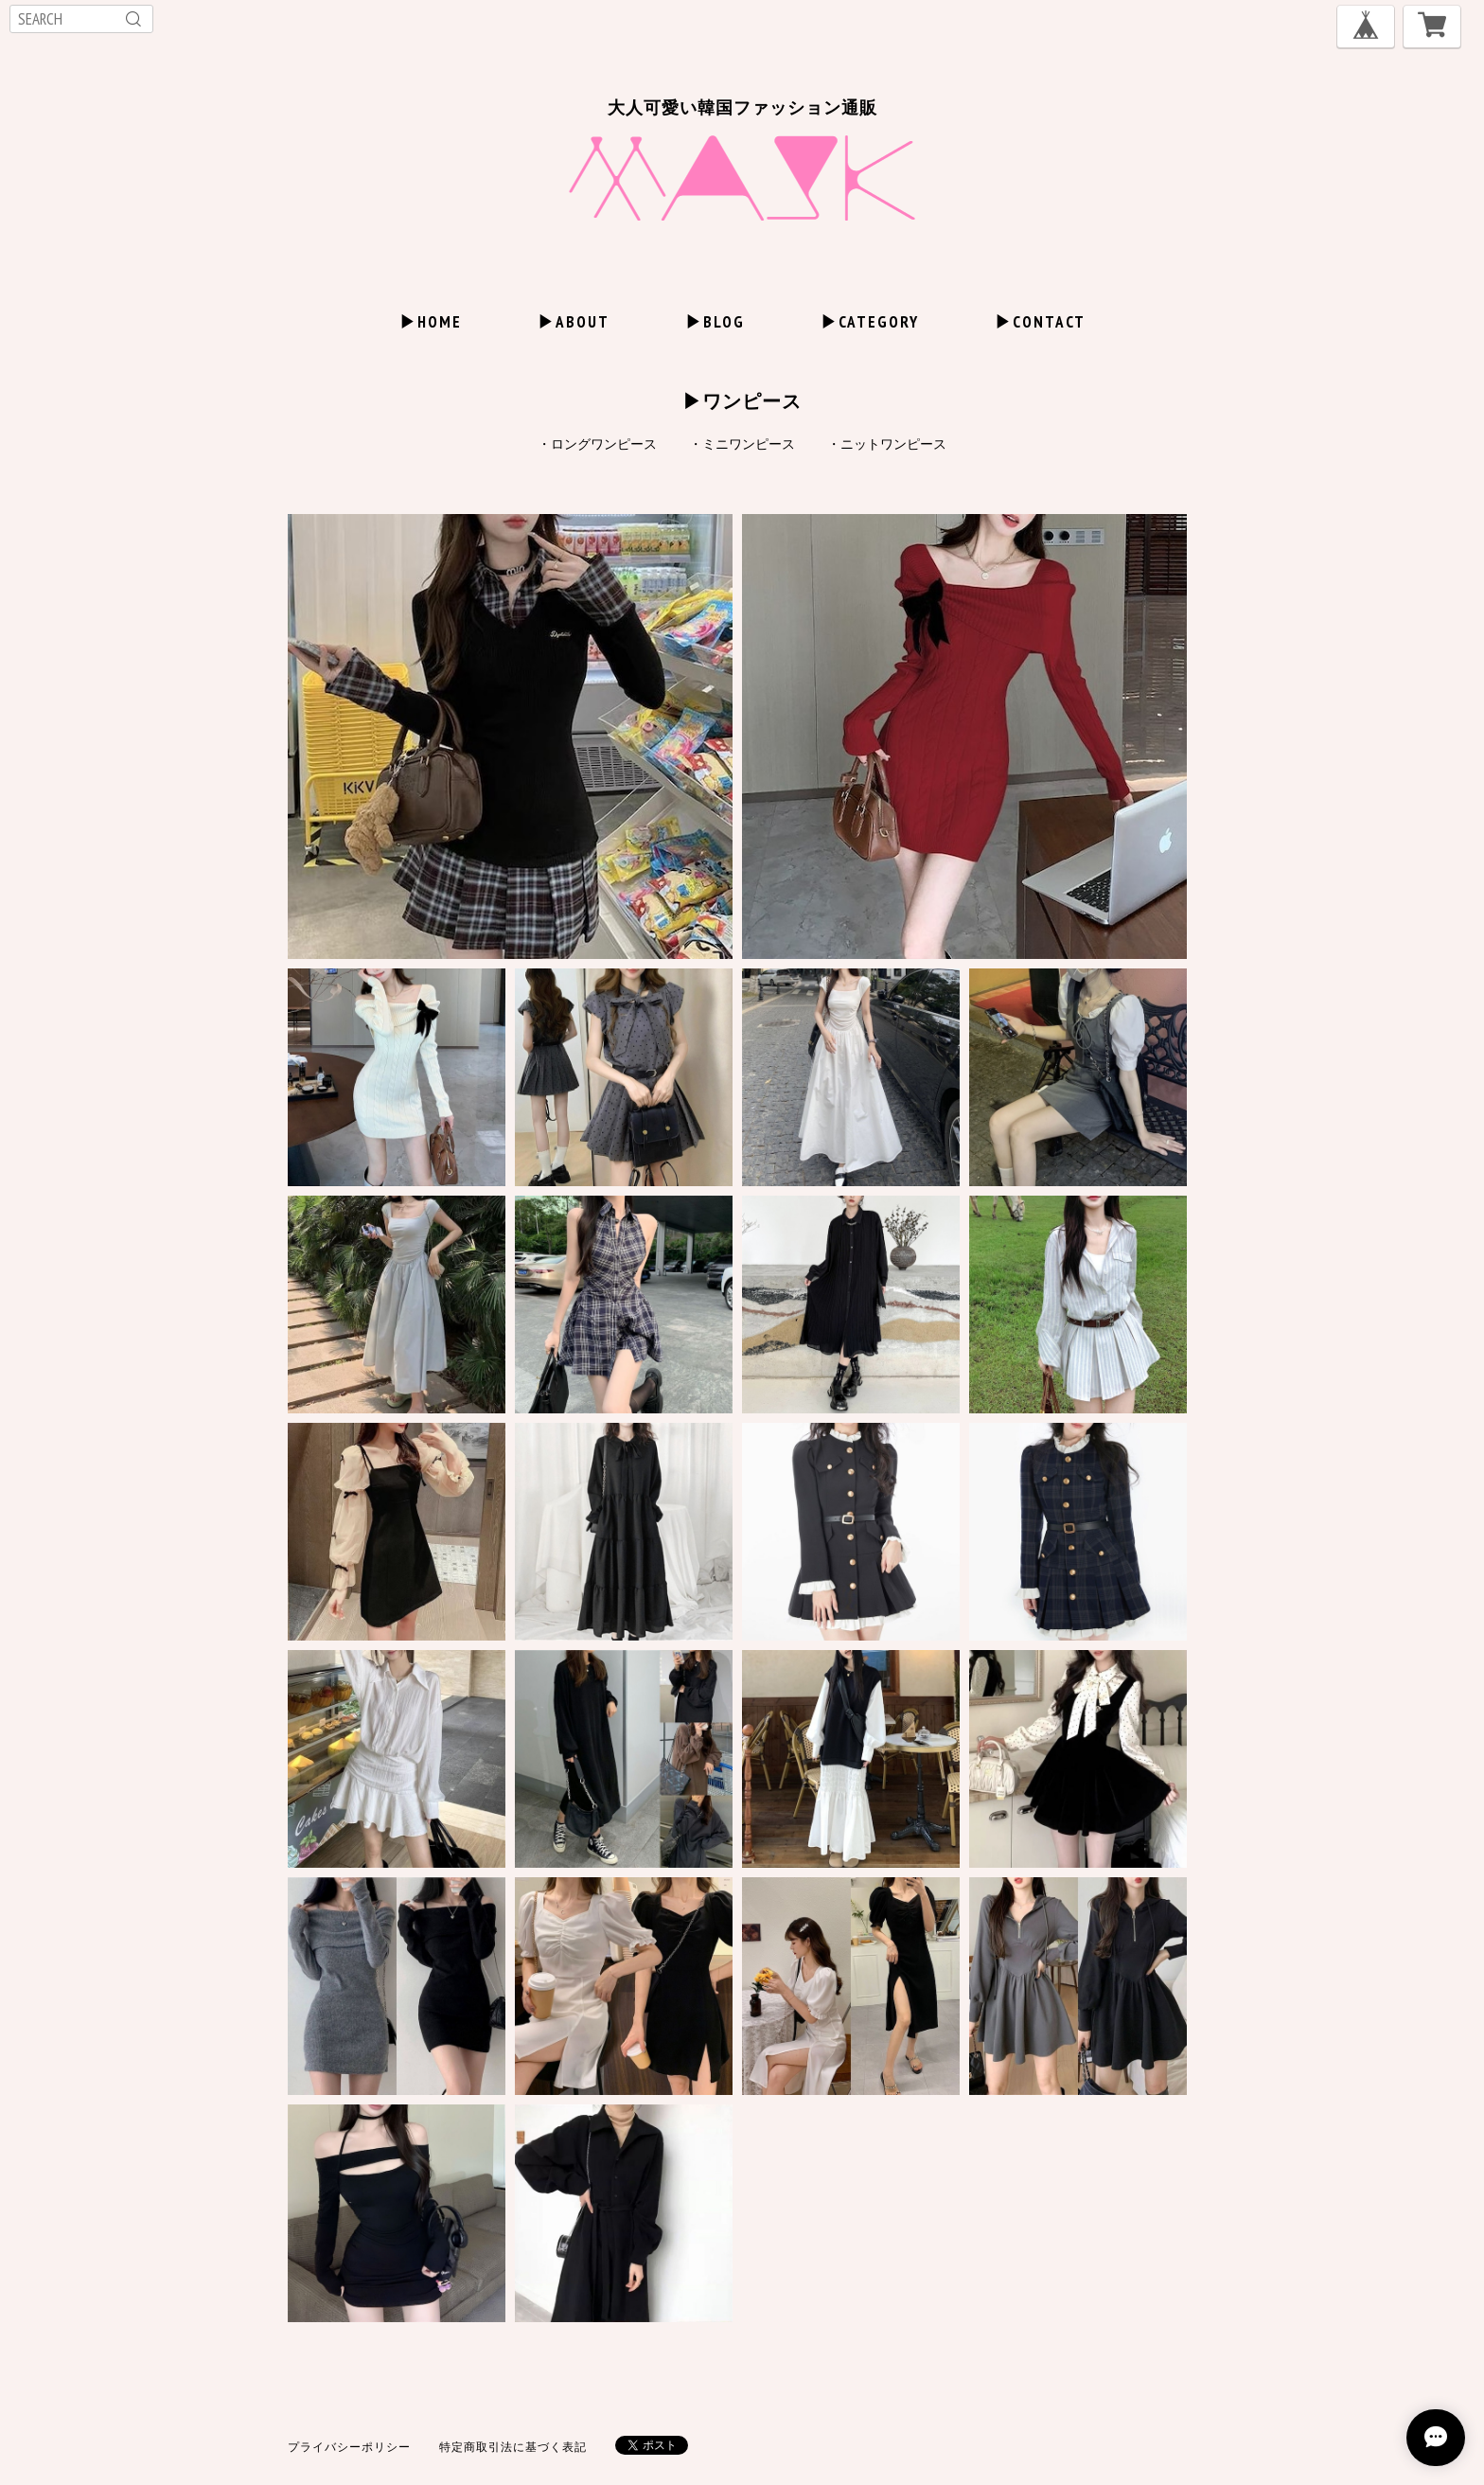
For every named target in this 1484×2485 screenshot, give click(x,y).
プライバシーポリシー (349, 2447)
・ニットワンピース (886, 444)
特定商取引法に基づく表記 (513, 2447)
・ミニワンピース (742, 444)
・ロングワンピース (597, 444)
